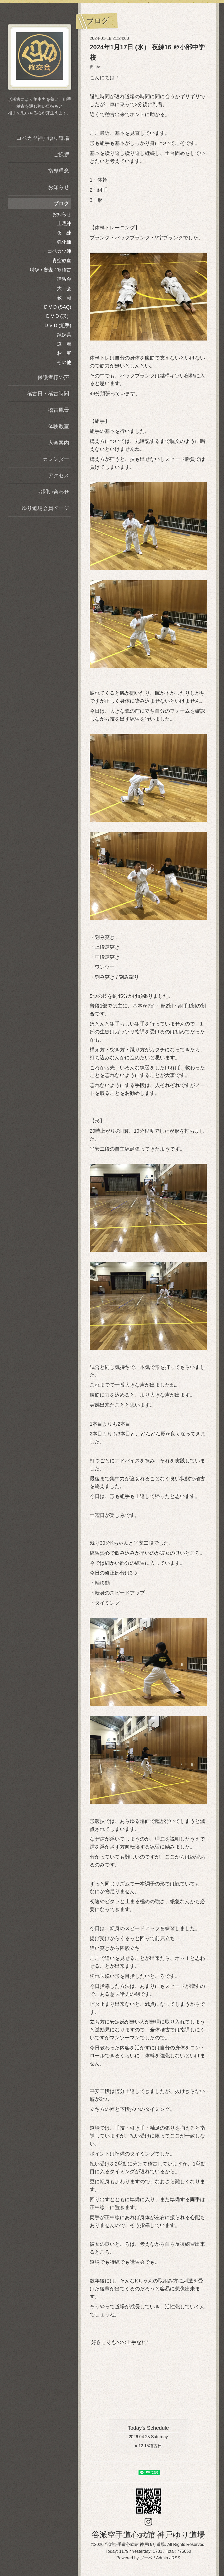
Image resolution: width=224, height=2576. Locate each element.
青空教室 (61, 260)
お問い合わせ (53, 492)
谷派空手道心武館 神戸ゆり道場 (148, 2534)
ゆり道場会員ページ (45, 508)
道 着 (64, 344)
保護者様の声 (53, 377)
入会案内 (58, 443)
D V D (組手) (58, 325)
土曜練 (64, 223)
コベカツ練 (59, 251)
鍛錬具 (64, 334)
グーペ (146, 2558)
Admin (162, 2558)
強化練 (64, 242)
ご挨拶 (61, 154)
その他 (64, 362)
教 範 (64, 297)
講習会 (64, 279)
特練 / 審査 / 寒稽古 (50, 269)
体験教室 (58, 426)
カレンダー (56, 459)
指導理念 (58, 171)
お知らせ (58, 187)
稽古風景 (58, 410)
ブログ (61, 203)
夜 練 (95, 67)
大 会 (64, 288)
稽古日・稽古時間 (48, 393)
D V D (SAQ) (57, 307)
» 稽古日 (148, 2445)
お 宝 (64, 353)
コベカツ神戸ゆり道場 (42, 138)
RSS (175, 2558)
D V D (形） (58, 316)
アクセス (58, 475)
